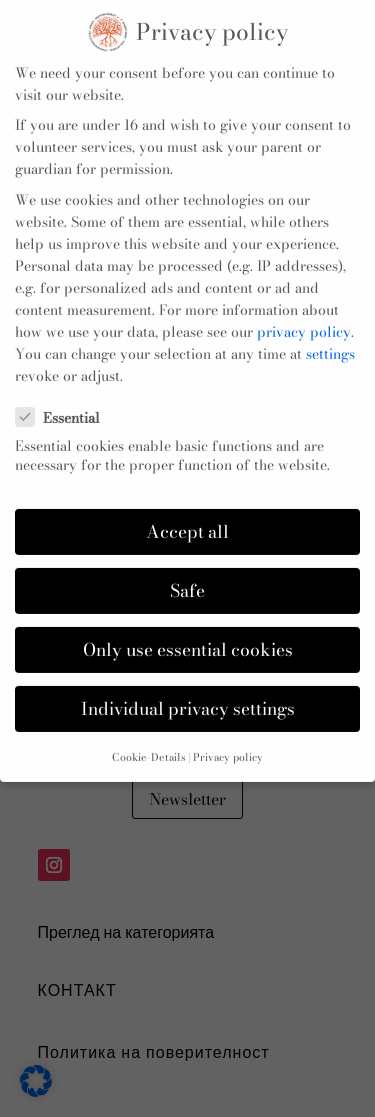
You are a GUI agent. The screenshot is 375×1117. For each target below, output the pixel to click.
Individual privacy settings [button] (188, 692)
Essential (66, 401)
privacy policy (304, 316)
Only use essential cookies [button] (188, 633)
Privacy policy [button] (228, 741)
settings (330, 338)
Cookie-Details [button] (149, 741)
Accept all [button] (187, 515)
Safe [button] (187, 574)
